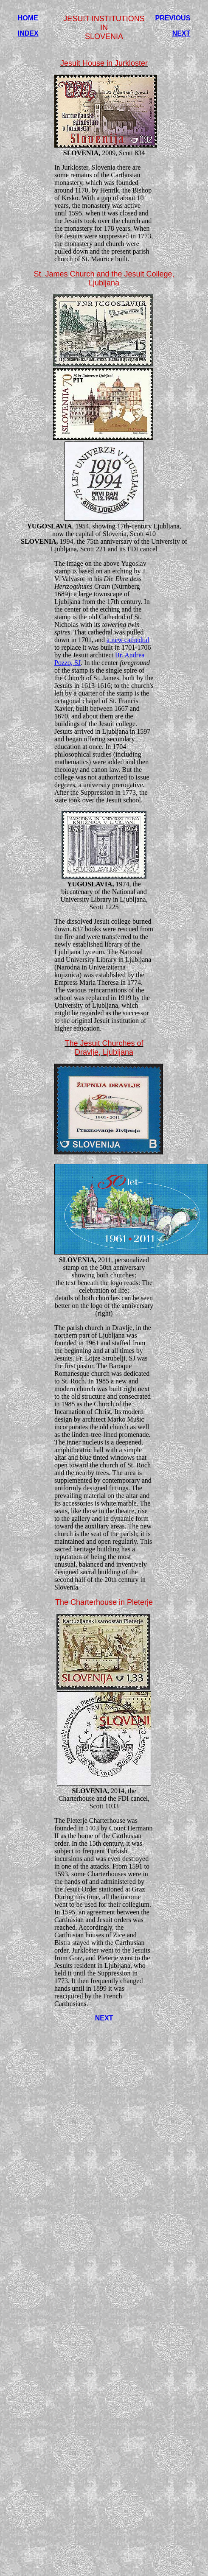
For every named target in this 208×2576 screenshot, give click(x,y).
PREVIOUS (173, 18)
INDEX (28, 33)
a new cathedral (128, 639)
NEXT (181, 33)
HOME (28, 18)
